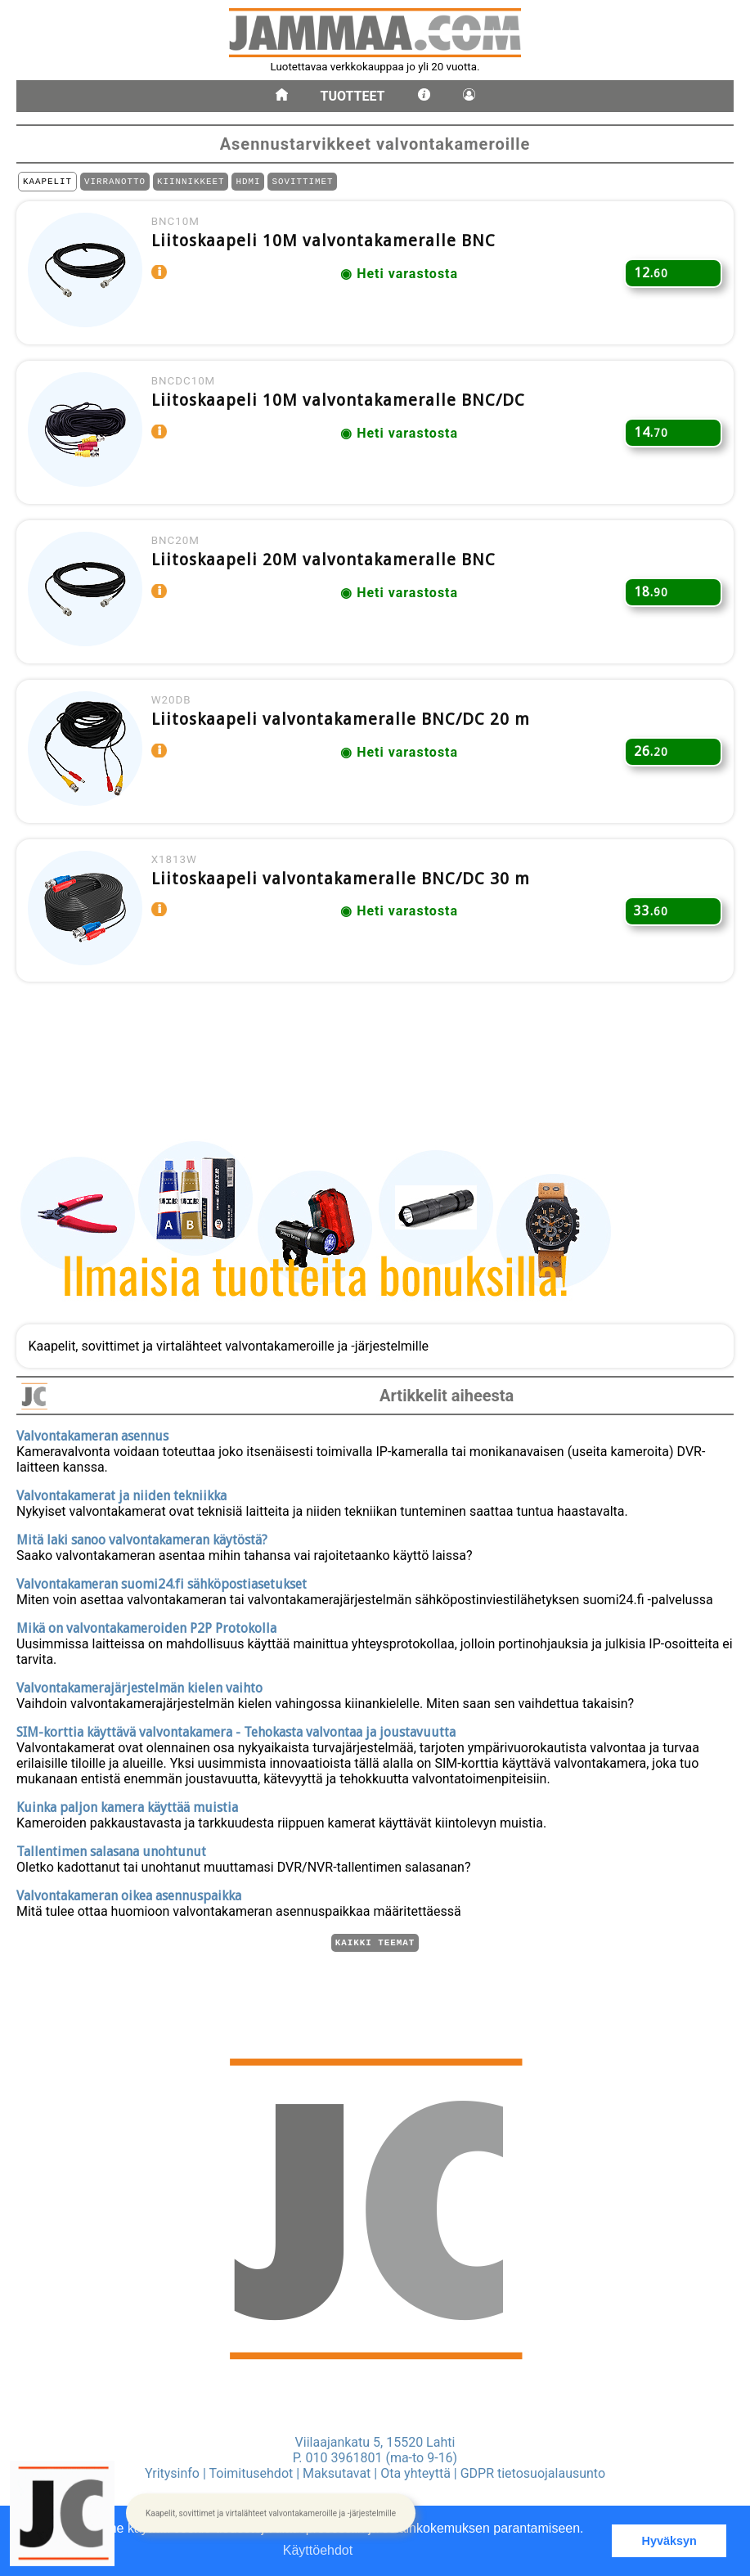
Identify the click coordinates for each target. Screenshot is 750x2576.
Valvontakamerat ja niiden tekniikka (121, 1493)
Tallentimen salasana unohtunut (111, 1849)
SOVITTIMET (302, 183)
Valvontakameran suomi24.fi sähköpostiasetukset (161, 1581)
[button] (270, 2513)
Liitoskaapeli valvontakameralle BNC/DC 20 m (348, 753)
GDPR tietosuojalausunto (532, 2473)
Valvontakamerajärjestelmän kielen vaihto (139, 1685)
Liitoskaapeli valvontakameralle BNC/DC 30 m (348, 922)
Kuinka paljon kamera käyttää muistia (127, 1805)
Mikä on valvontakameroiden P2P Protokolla (146, 1626)
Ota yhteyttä (415, 2473)
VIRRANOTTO (115, 183)
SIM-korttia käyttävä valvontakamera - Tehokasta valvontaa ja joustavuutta (236, 1730)
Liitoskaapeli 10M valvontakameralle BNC (331, 248)
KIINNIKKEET (190, 183)
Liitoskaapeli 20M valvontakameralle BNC (331, 585)
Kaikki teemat (375, 1941)
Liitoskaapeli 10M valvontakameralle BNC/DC (345, 416)
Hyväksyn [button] (669, 2540)
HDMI (248, 183)
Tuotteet (353, 96)
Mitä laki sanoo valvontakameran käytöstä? (141, 1537)
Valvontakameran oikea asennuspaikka (128, 1893)
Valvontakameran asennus (92, 1433)
